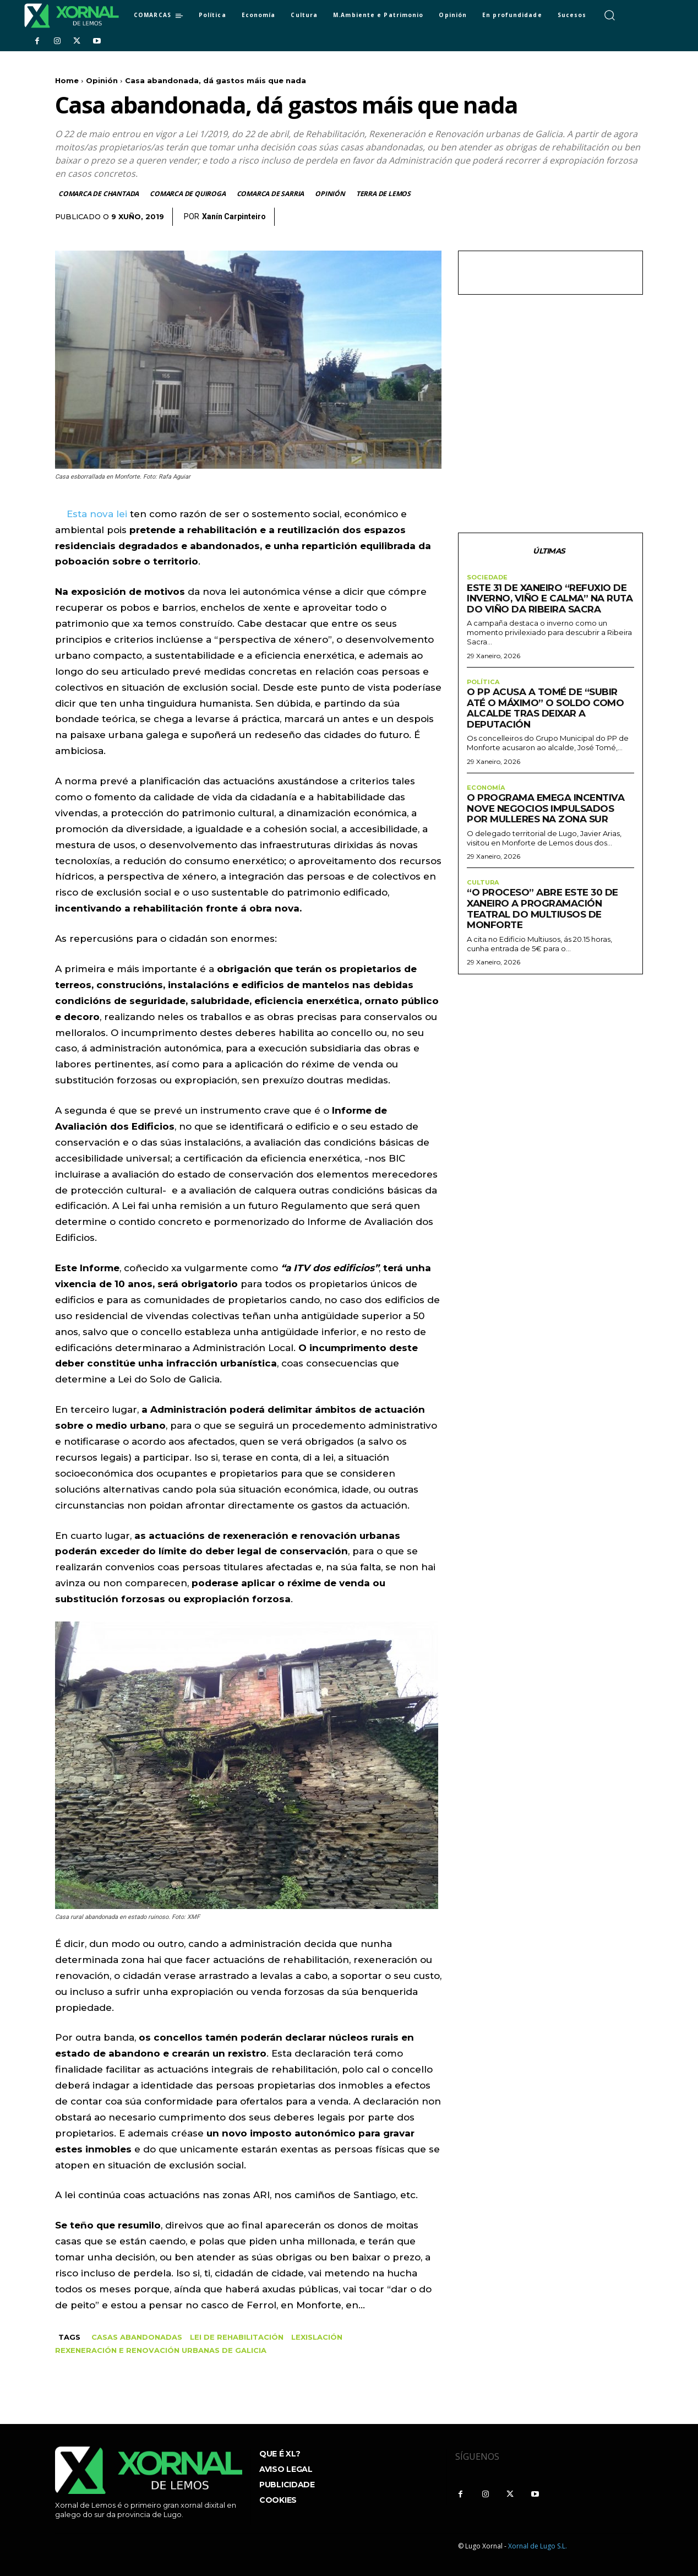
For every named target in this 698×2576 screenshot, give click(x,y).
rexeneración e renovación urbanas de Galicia (160, 2350)
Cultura (484, 888)
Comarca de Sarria (271, 193)
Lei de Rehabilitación (236, 2337)
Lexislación (316, 2337)
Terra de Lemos (384, 193)
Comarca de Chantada (99, 193)
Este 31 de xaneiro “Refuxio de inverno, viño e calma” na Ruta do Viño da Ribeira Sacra (549, 601)
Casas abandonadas (136, 2337)
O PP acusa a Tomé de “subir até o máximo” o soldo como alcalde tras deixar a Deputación (545, 712)
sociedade (488, 580)
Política (484, 686)
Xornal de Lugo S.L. (537, 2546)
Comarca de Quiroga (188, 193)
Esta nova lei (97, 513)
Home (67, 80)
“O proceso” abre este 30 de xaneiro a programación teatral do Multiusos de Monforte (542, 915)
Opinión (102, 80)
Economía (487, 792)
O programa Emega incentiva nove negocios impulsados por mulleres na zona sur (545, 814)
